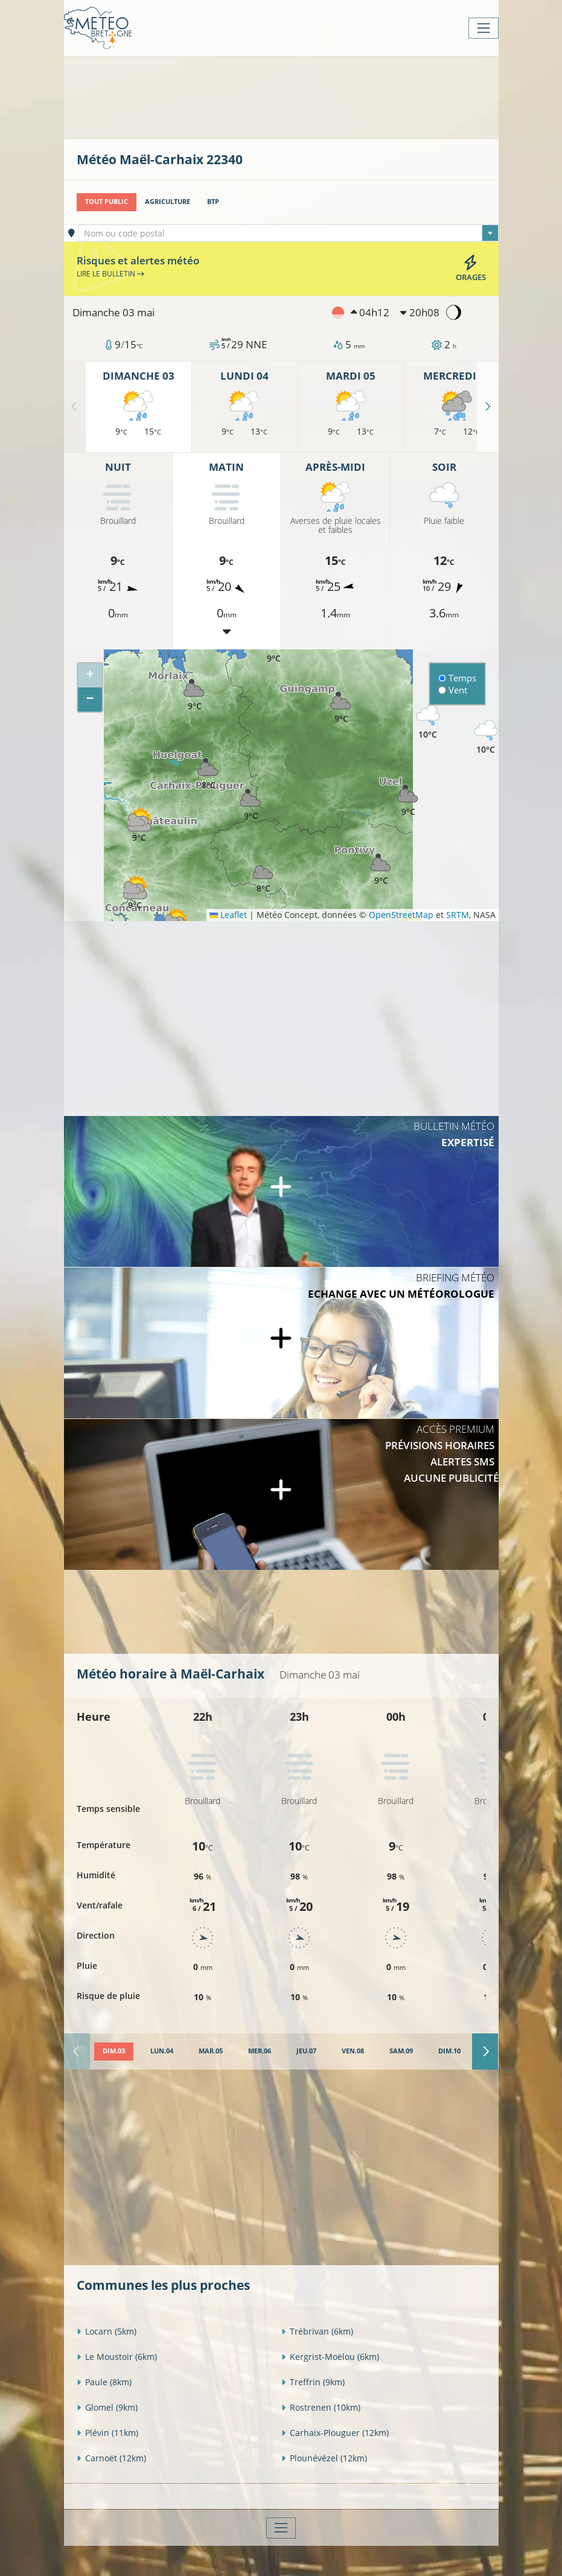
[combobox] (288, 233)
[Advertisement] (296, 96)
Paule (104, 2382)
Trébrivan (317, 2331)
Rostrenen (320, 2407)
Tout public (106, 201)
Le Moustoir (117, 2356)
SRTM (457, 914)
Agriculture (167, 201)
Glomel (107, 2407)
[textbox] (288, 233)
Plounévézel (324, 2458)
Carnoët (111, 2458)
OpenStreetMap (401, 914)
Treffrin (313, 2382)
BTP (213, 201)
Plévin (107, 2432)
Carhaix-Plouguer (335, 2432)
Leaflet (228, 914)
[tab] (113, 2051)
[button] (264, 876)
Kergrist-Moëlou (330, 2356)
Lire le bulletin (110, 273)
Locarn (106, 2331)
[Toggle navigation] (483, 28)
